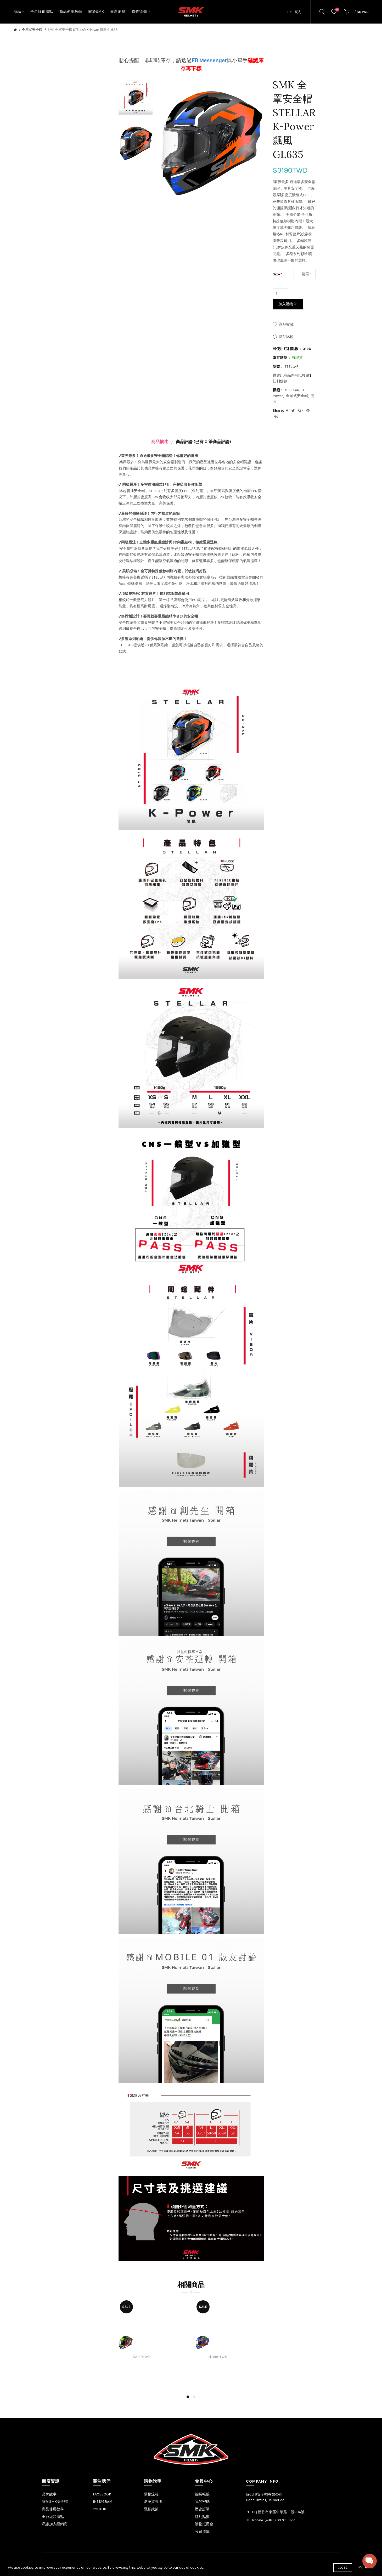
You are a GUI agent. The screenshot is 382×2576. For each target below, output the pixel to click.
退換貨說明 (153, 2501)
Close (343, 2567)
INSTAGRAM (102, 2501)
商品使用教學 (53, 2509)
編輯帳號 (202, 2494)
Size (276, 274)
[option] (135, 98)
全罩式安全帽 (32, 30)
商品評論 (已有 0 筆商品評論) (203, 441)
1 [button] (188, 2397)
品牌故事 (49, 2494)
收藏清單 (202, 2531)
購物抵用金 (204, 2524)
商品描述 (159, 441)
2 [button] (194, 2397)
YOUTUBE (100, 2509)
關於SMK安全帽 (55, 2501)
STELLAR (292, 390)
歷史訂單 (202, 2509)
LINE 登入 (294, 12)
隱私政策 (151, 2509)
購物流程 (151, 2494)
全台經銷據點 (53, 2517)
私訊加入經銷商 (55, 2524)
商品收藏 (286, 324)
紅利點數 (202, 2517)
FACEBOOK (102, 2494)
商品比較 (286, 337)
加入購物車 (287, 304)
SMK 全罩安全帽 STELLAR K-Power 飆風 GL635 (82, 30)
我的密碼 (202, 2501)
